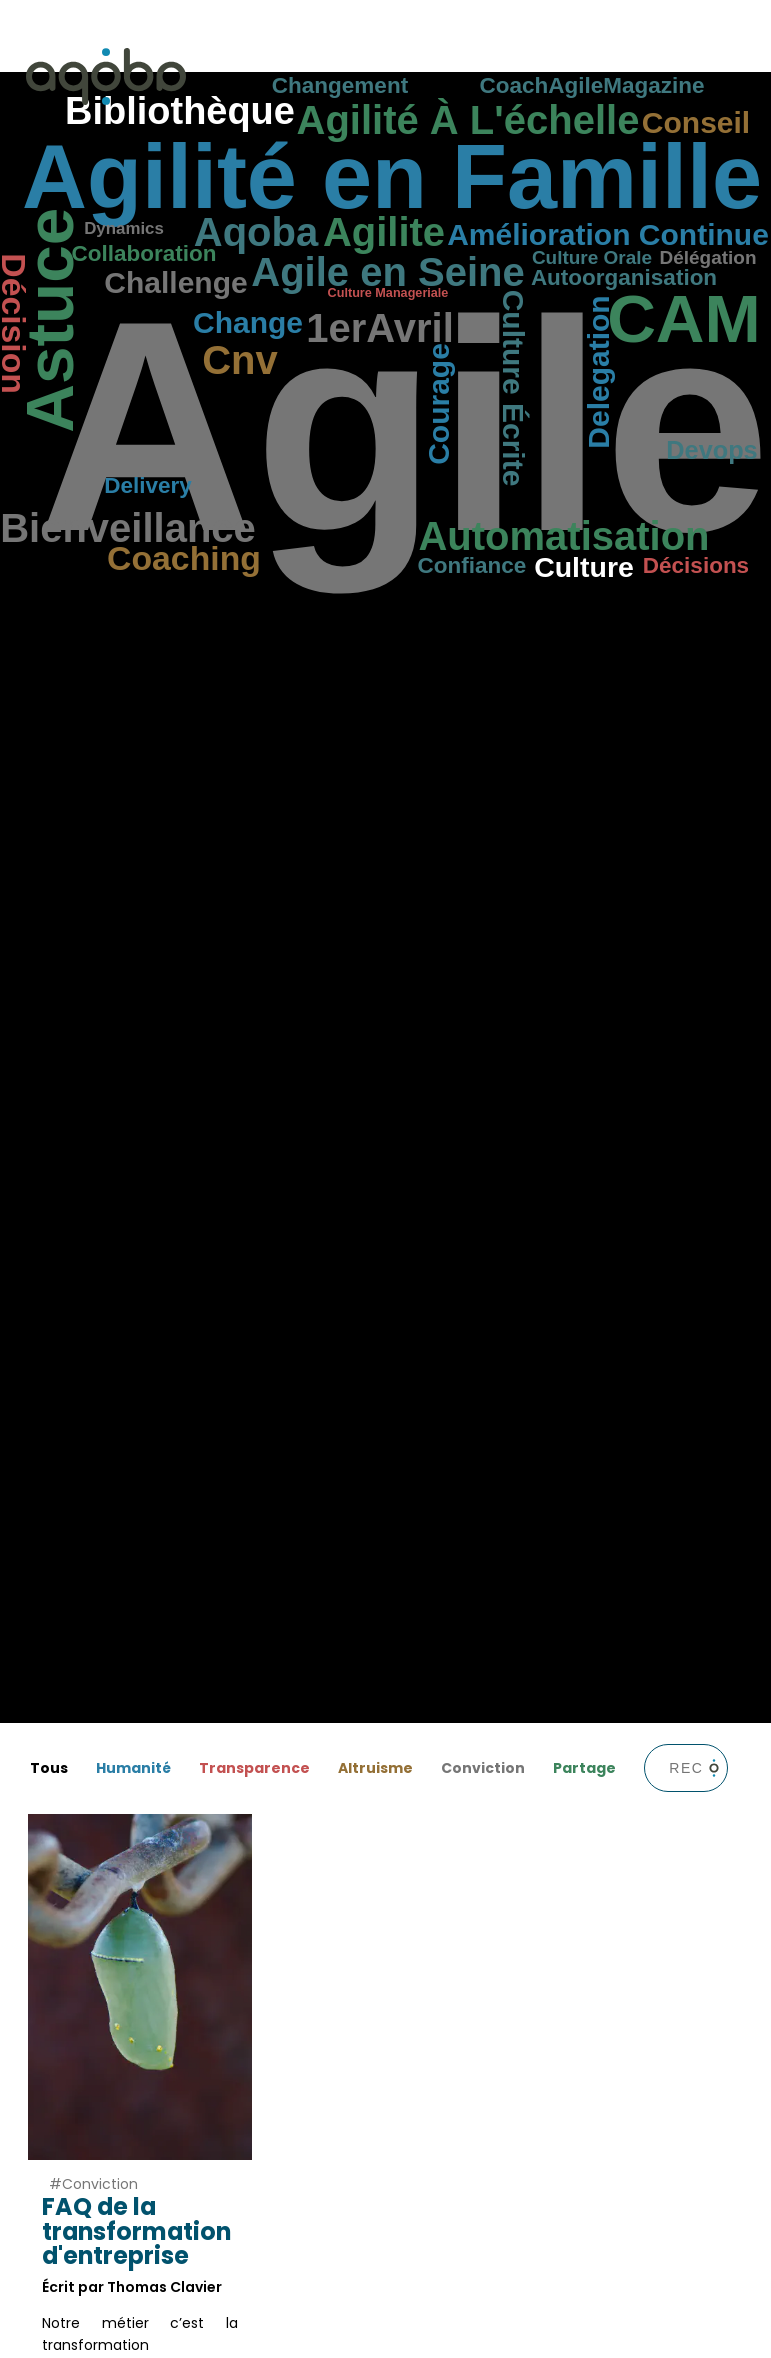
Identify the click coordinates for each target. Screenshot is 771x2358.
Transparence (254, 1768)
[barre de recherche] (685, 1768)
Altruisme (375, 1768)
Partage (584, 1768)
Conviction (483, 1768)
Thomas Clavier (164, 2287)
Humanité (133, 1768)
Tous (49, 1768)
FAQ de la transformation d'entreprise (136, 2231)
